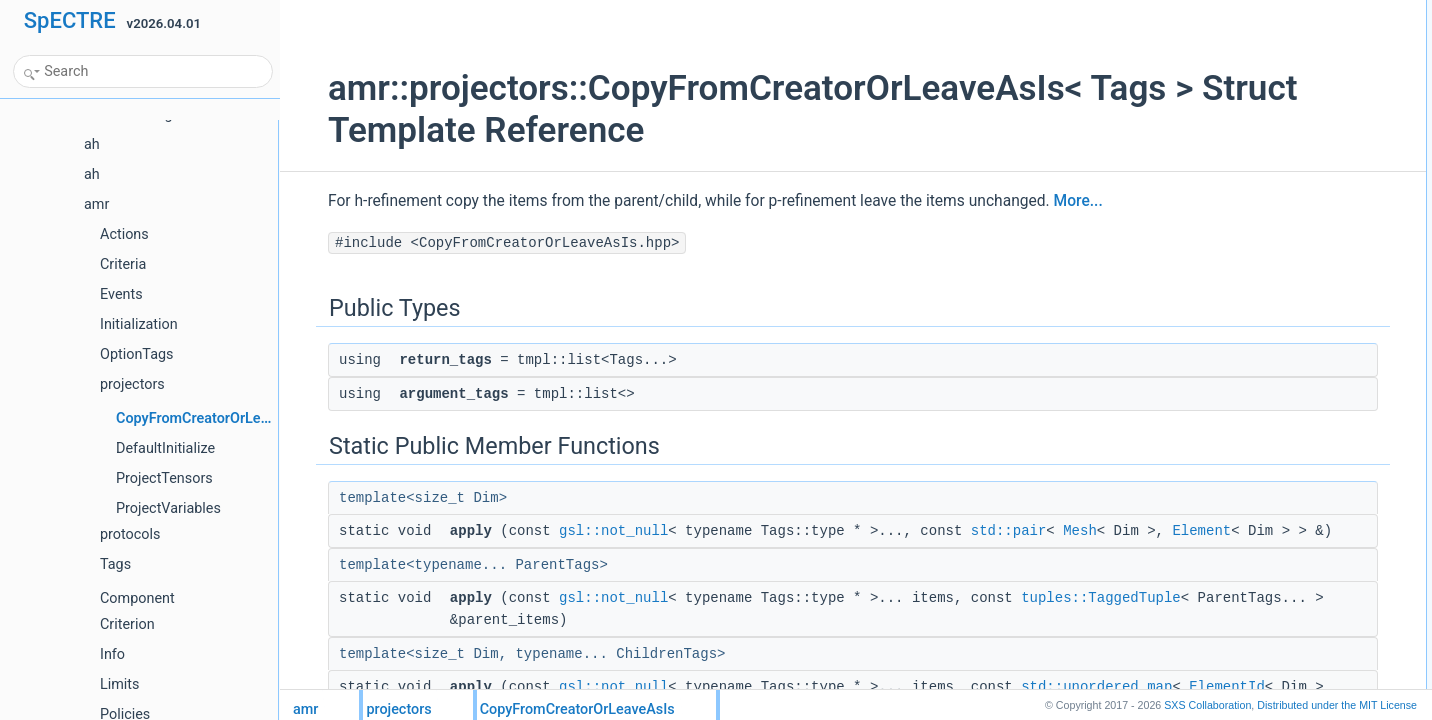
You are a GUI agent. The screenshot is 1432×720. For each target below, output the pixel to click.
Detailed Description (1234, 165)
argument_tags (1237, 55)
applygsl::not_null (1243, 99)
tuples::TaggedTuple (498, 642)
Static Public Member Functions (1265, 77)
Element (472, 553)
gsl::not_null (581, 531)
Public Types (1215, 11)
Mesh (1048, 531)
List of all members (1231, 187)
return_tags (1227, 33)
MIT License (1337, 705)
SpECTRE (70, 20)
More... (1046, 201)
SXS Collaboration (1207, 705)
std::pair (977, 531)
